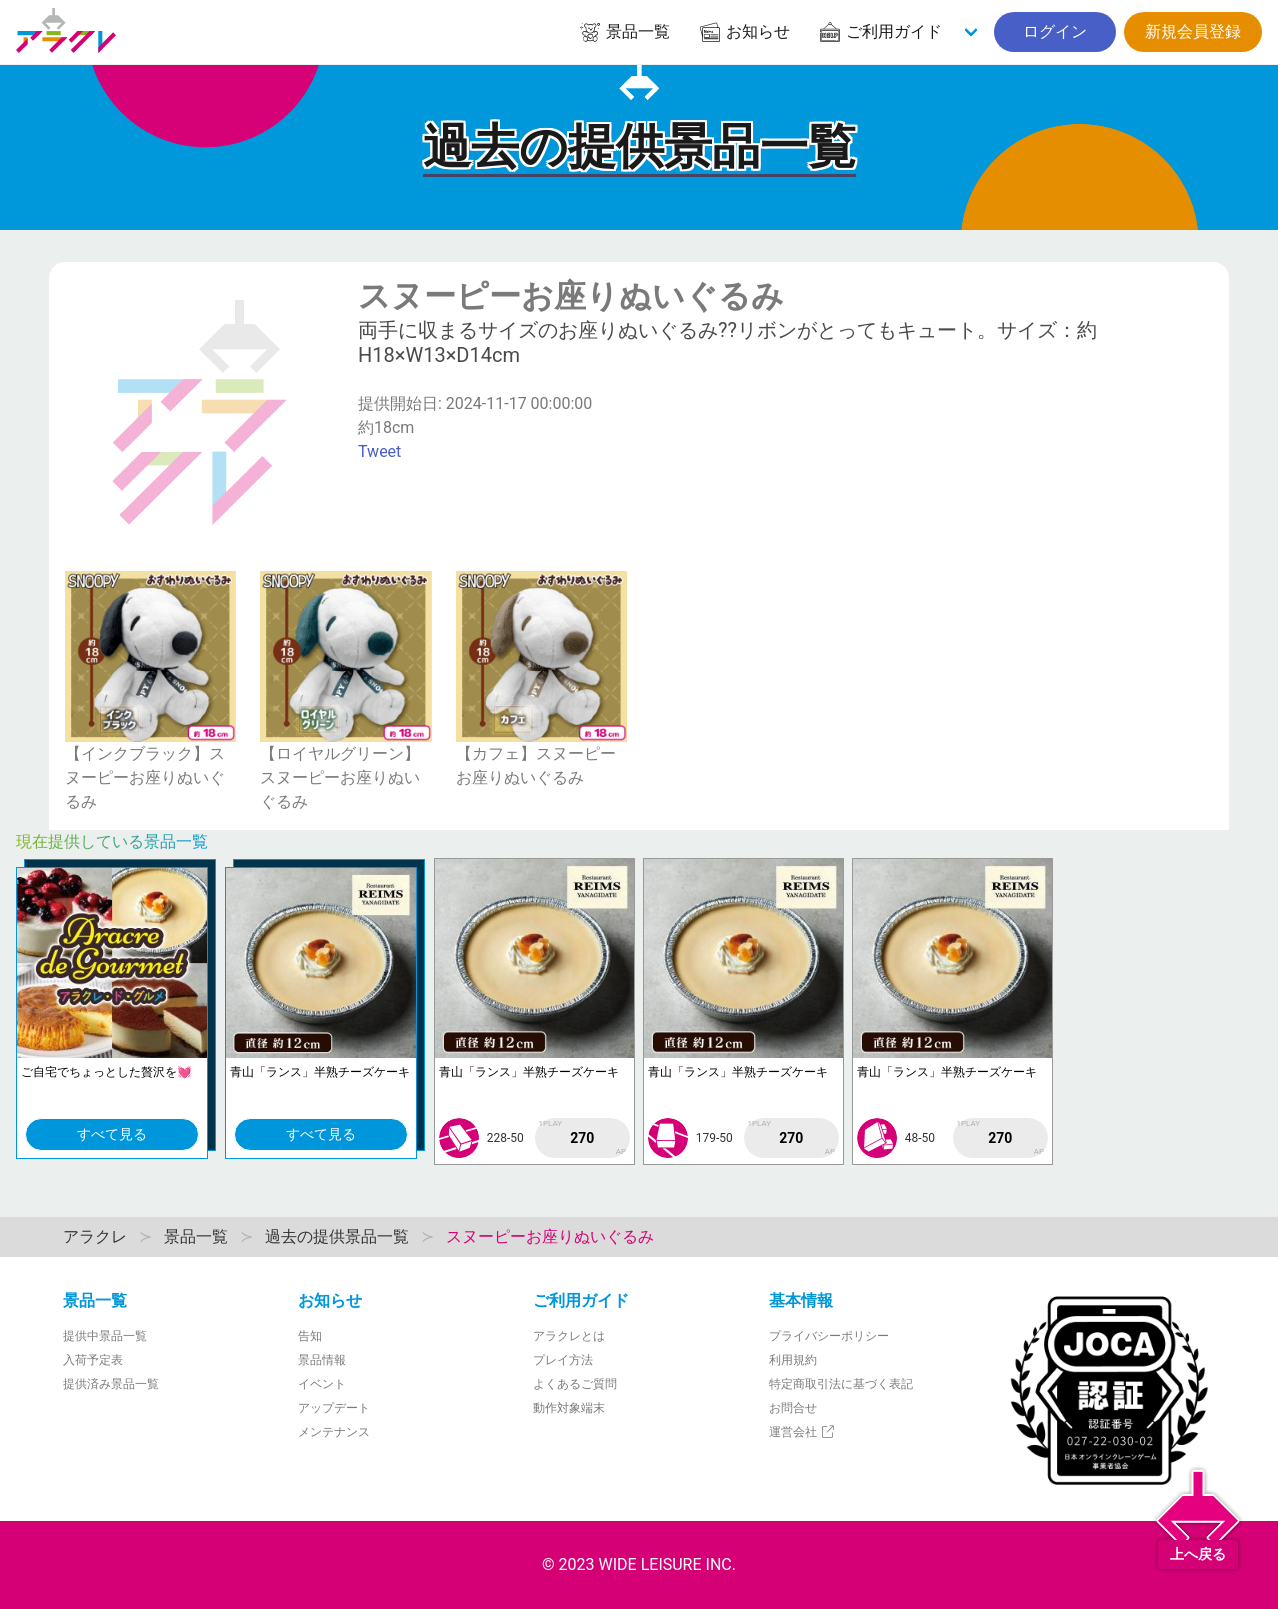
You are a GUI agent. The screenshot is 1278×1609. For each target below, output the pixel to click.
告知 (310, 1336)
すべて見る (112, 1134)
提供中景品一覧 (105, 1336)
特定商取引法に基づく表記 (841, 1384)
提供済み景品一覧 (111, 1384)
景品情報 (322, 1360)
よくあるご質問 (575, 1384)
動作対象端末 (569, 1408)
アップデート (334, 1408)
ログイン (1055, 31)
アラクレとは (569, 1336)
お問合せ (793, 1408)
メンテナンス (334, 1432)
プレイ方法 (563, 1360)
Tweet (379, 451)
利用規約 (793, 1360)
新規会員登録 (1193, 31)
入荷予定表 (93, 1360)
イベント (322, 1384)
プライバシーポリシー (829, 1336)
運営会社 (802, 1432)
